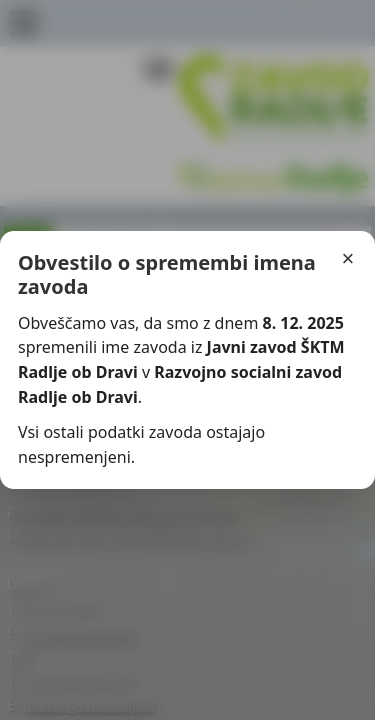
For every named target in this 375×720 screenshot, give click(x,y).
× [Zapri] (348, 258)
